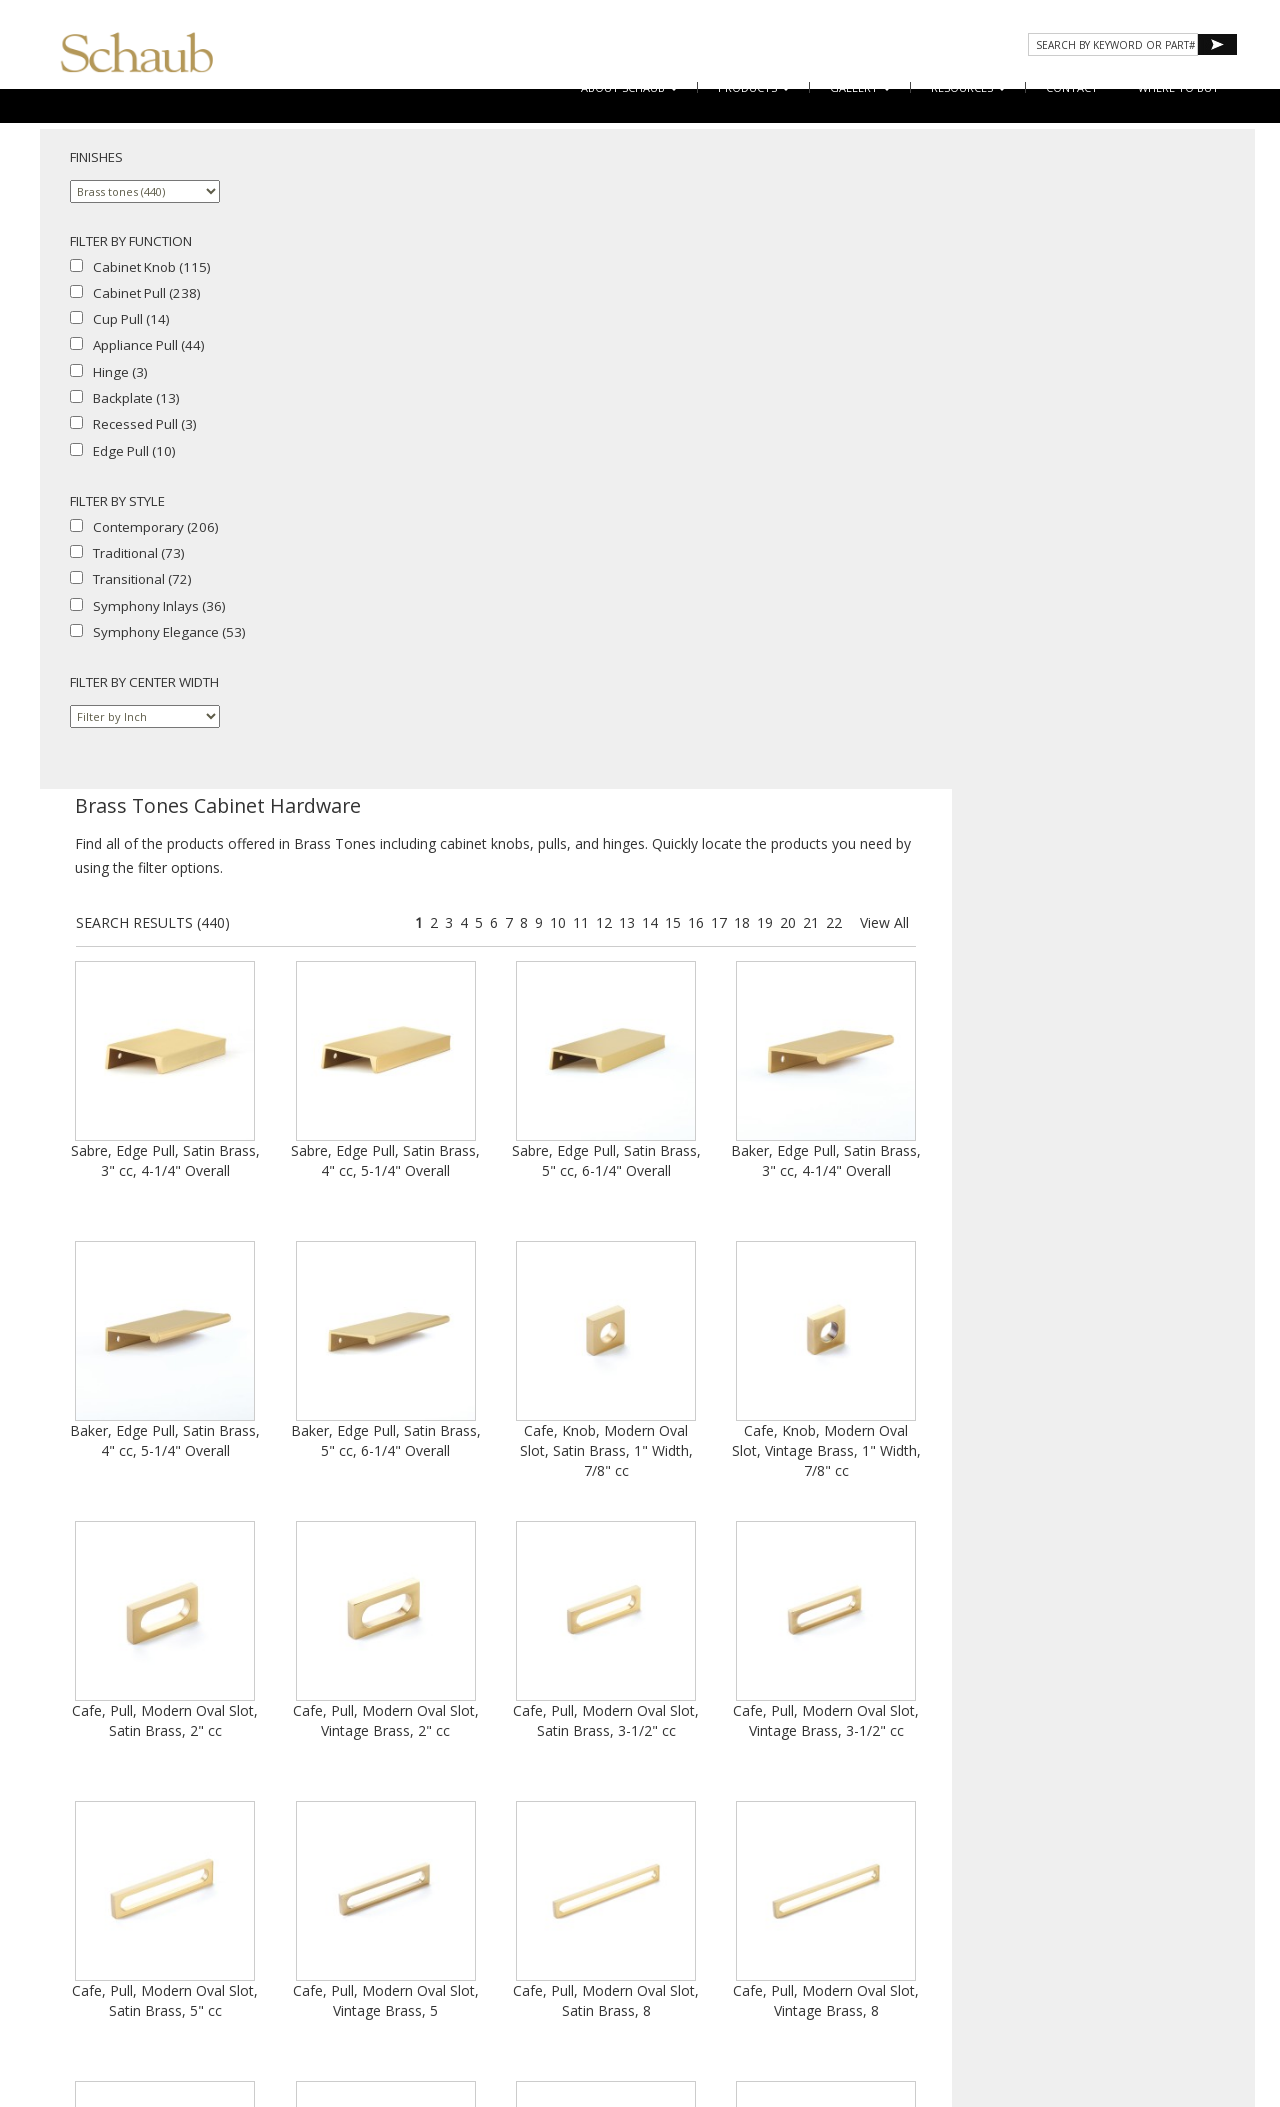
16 (999, 263)
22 (1137, 263)
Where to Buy (991, 1901)
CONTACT (1072, 87)
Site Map (1123, 1901)
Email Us (1064, 1901)
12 (907, 263)
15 (976, 263)
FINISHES (96, 157)
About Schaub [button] (629, 87)
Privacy (964, 1919)
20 (1091, 263)
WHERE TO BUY (1178, 87)
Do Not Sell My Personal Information (1050, 1937)
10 (861, 263)
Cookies (1019, 1919)
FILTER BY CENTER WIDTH (144, 682)
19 (1068, 263)
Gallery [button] (860, 87)
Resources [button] (968, 87)
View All (1187, 263)
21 (1114, 263)
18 (1045, 263)
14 (953, 263)
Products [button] (754, 87)
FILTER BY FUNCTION (131, 241)
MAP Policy (1125, 1919)
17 (1022, 263)
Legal (1068, 1919)
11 (884, 263)
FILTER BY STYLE (117, 501)
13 (930, 263)
